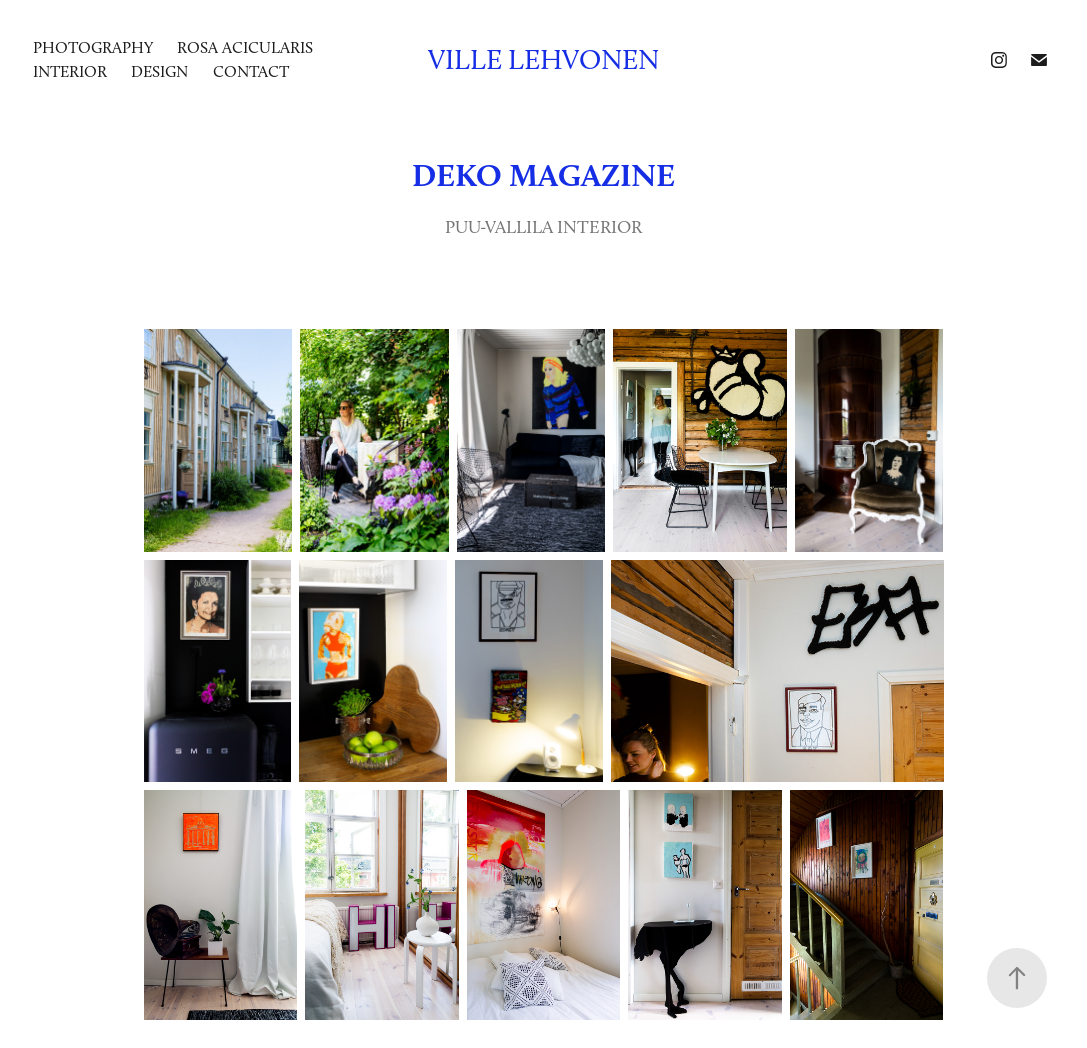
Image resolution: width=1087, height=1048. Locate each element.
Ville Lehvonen (543, 59)
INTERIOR (70, 71)
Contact (251, 71)
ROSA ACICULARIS (245, 47)
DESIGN (159, 71)
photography (93, 47)
